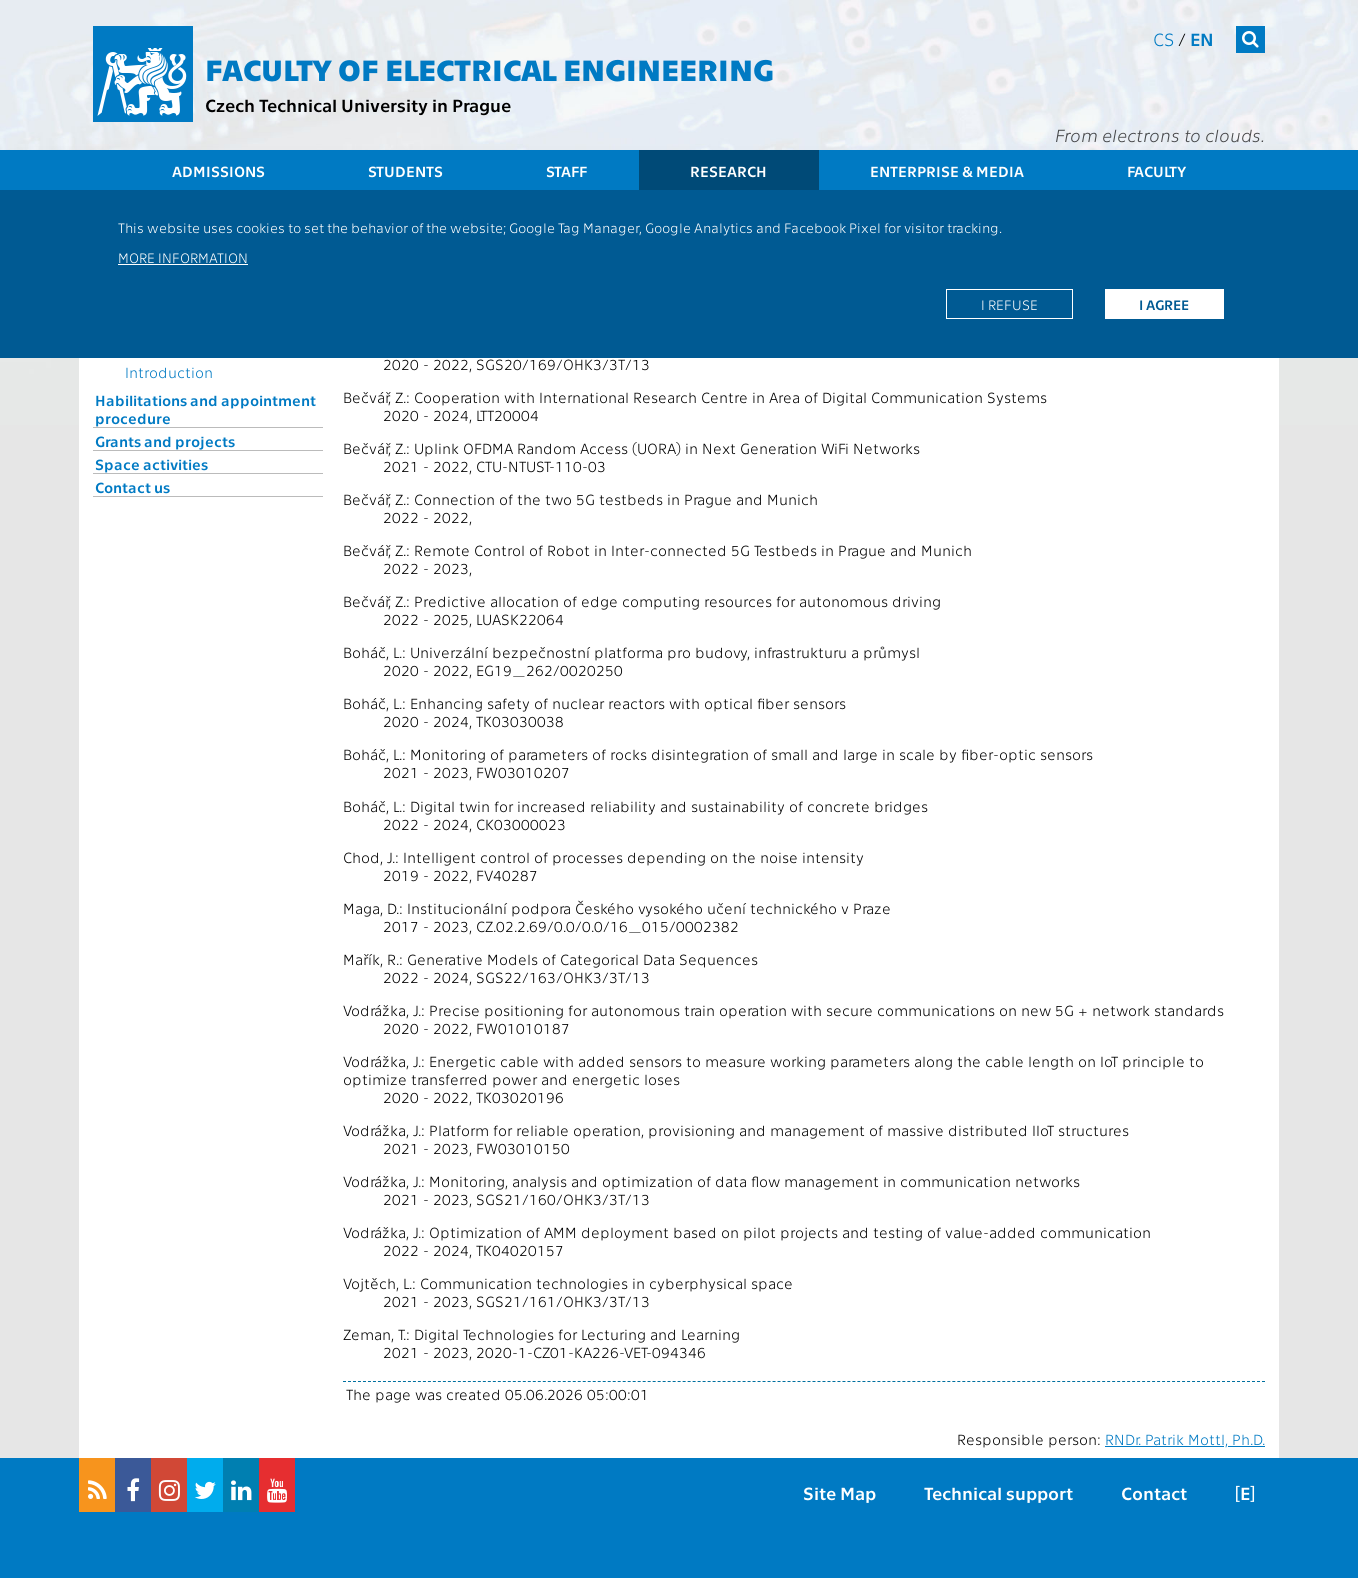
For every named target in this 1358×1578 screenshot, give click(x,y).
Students (405, 171)
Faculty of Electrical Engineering (489, 68)
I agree (1164, 304)
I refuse (1009, 304)
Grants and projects (165, 441)
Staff (566, 171)
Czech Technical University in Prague (358, 104)
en (1202, 38)
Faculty (1156, 171)
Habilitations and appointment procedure (205, 409)
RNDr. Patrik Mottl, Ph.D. (1185, 1439)
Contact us (132, 487)
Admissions (218, 171)
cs (1163, 38)
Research (728, 171)
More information (183, 257)
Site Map (839, 1492)
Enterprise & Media (947, 171)
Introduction (169, 372)
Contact (1154, 1492)
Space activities (151, 464)
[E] (1245, 1492)
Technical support (998, 1492)
